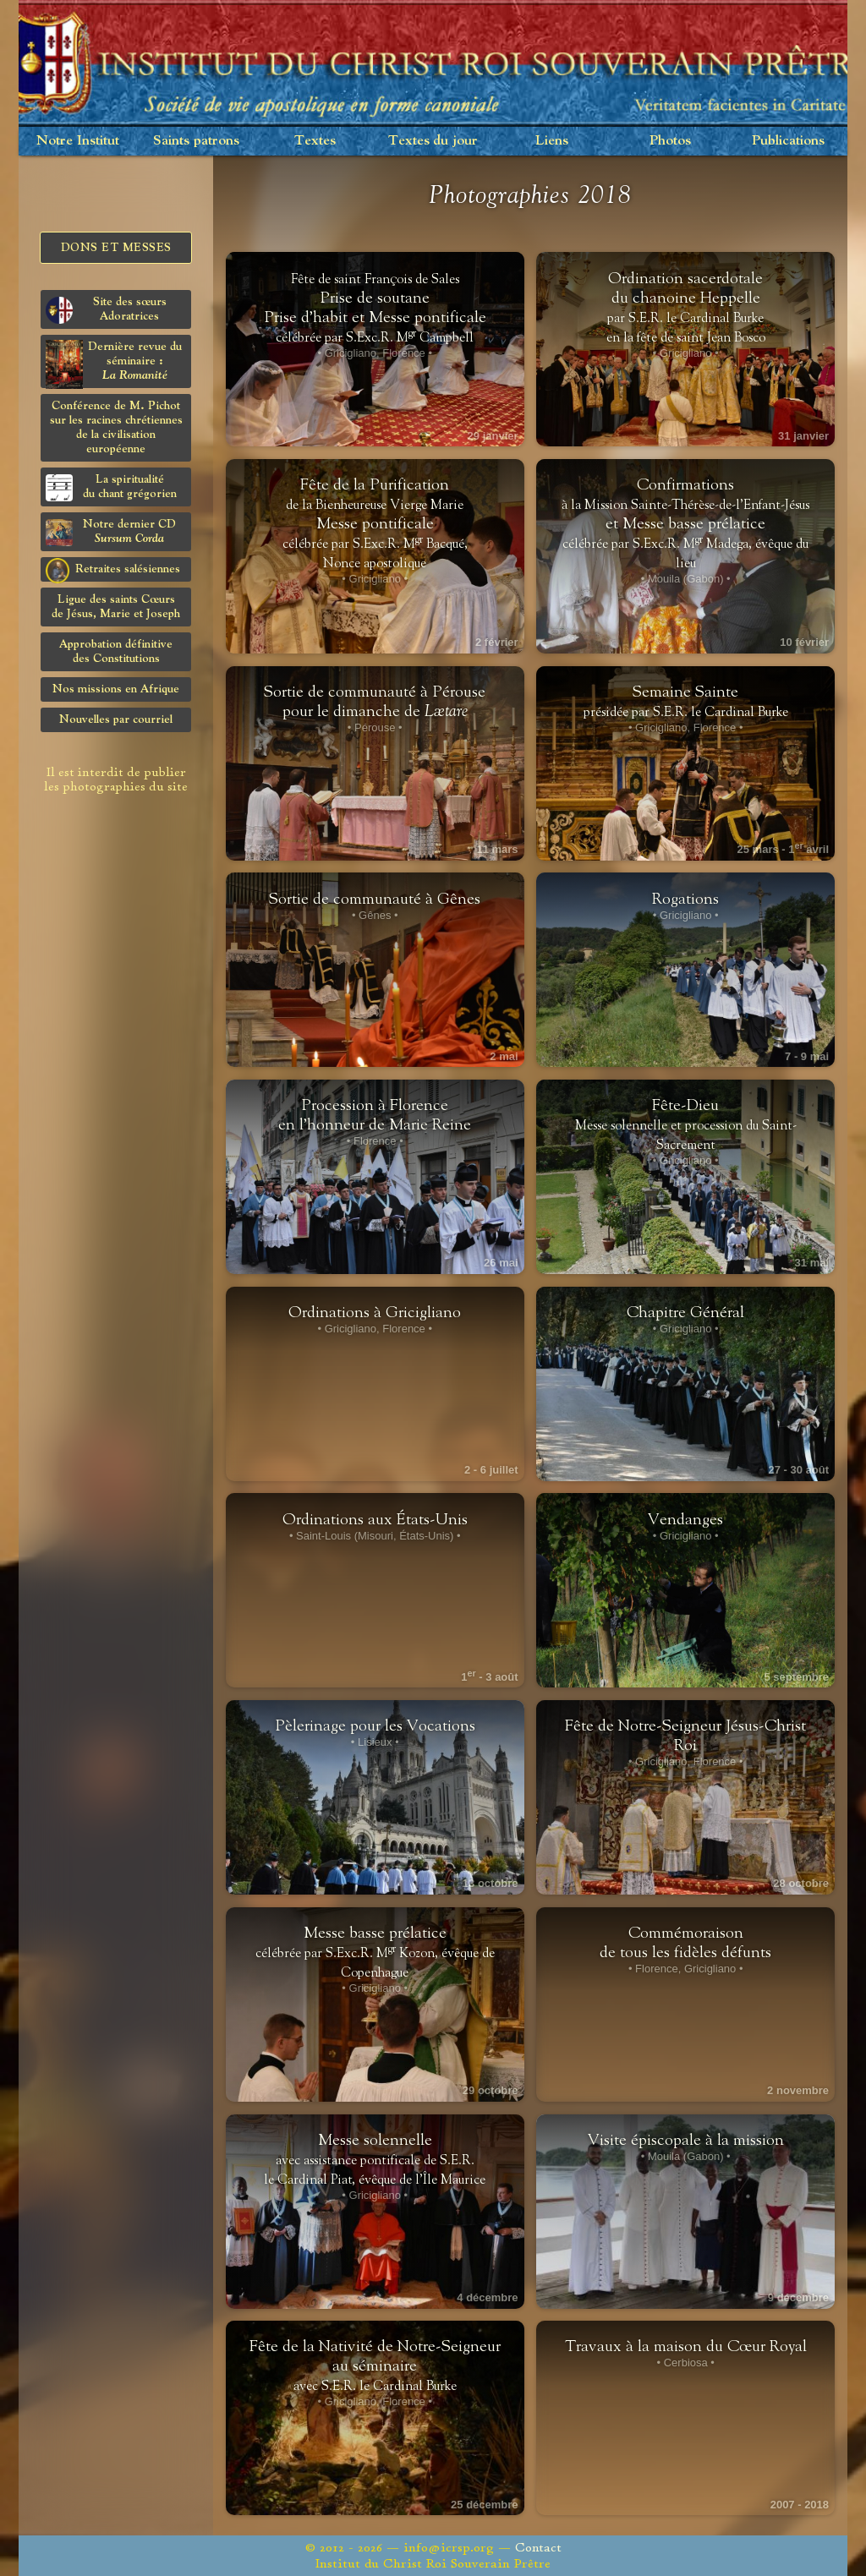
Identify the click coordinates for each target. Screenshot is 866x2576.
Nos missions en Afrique (115, 689)
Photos (670, 141)
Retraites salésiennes (113, 570)
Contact (538, 2548)
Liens (551, 141)
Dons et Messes (116, 248)
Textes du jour (433, 141)
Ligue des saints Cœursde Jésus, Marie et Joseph (116, 606)
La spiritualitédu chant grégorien (111, 487)
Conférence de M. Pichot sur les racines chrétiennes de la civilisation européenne (116, 427)
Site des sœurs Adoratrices (106, 310)
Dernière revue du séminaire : (114, 364)
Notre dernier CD (111, 532)
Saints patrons (196, 141)
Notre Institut (77, 141)
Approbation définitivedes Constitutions (116, 651)
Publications (788, 141)
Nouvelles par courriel (116, 719)
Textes (315, 141)
